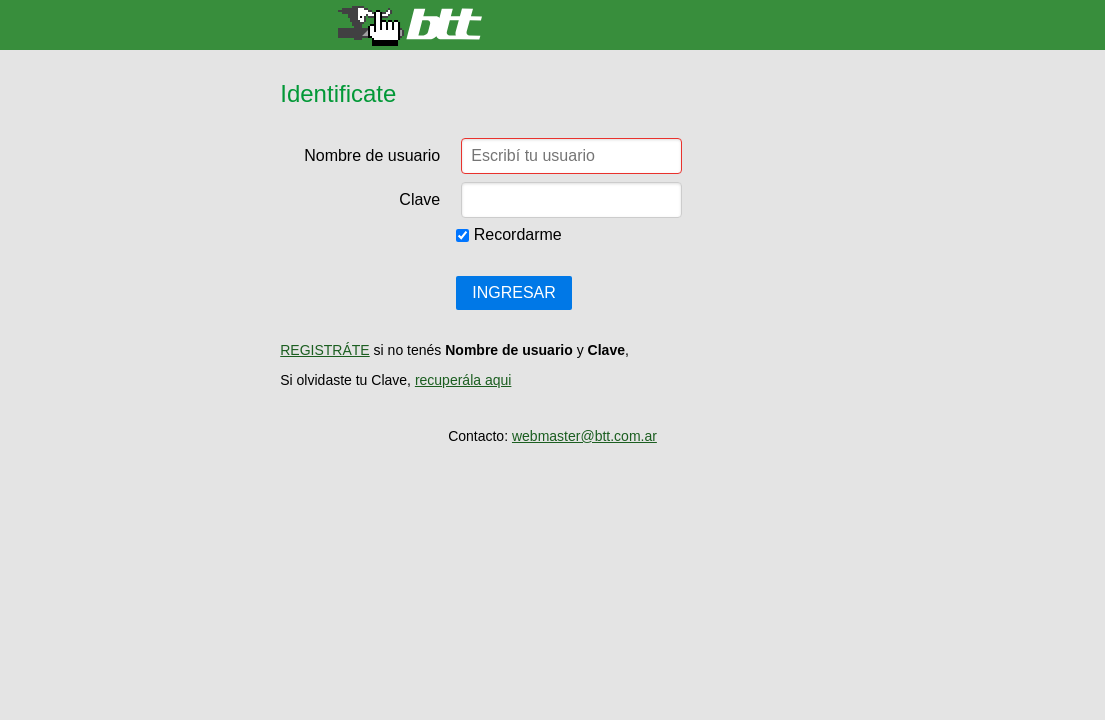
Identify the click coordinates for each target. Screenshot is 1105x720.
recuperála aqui (463, 380)
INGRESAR (514, 292)
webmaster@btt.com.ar (584, 436)
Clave (419, 199)
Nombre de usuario (372, 155)
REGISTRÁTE (324, 350)
